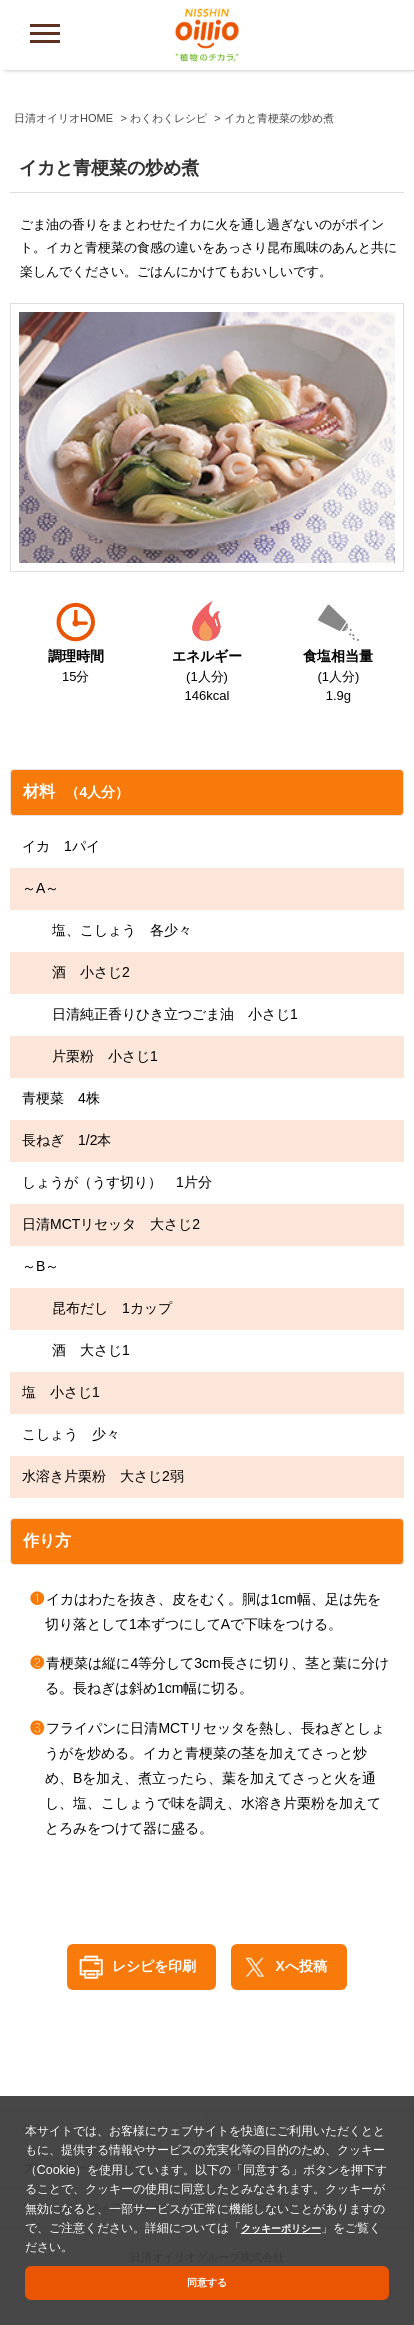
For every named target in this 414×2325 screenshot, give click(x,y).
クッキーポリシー (289, 2223)
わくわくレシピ (168, 118)
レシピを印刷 (154, 1966)
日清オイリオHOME (63, 118)
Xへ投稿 (301, 1966)
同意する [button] (207, 2282)
